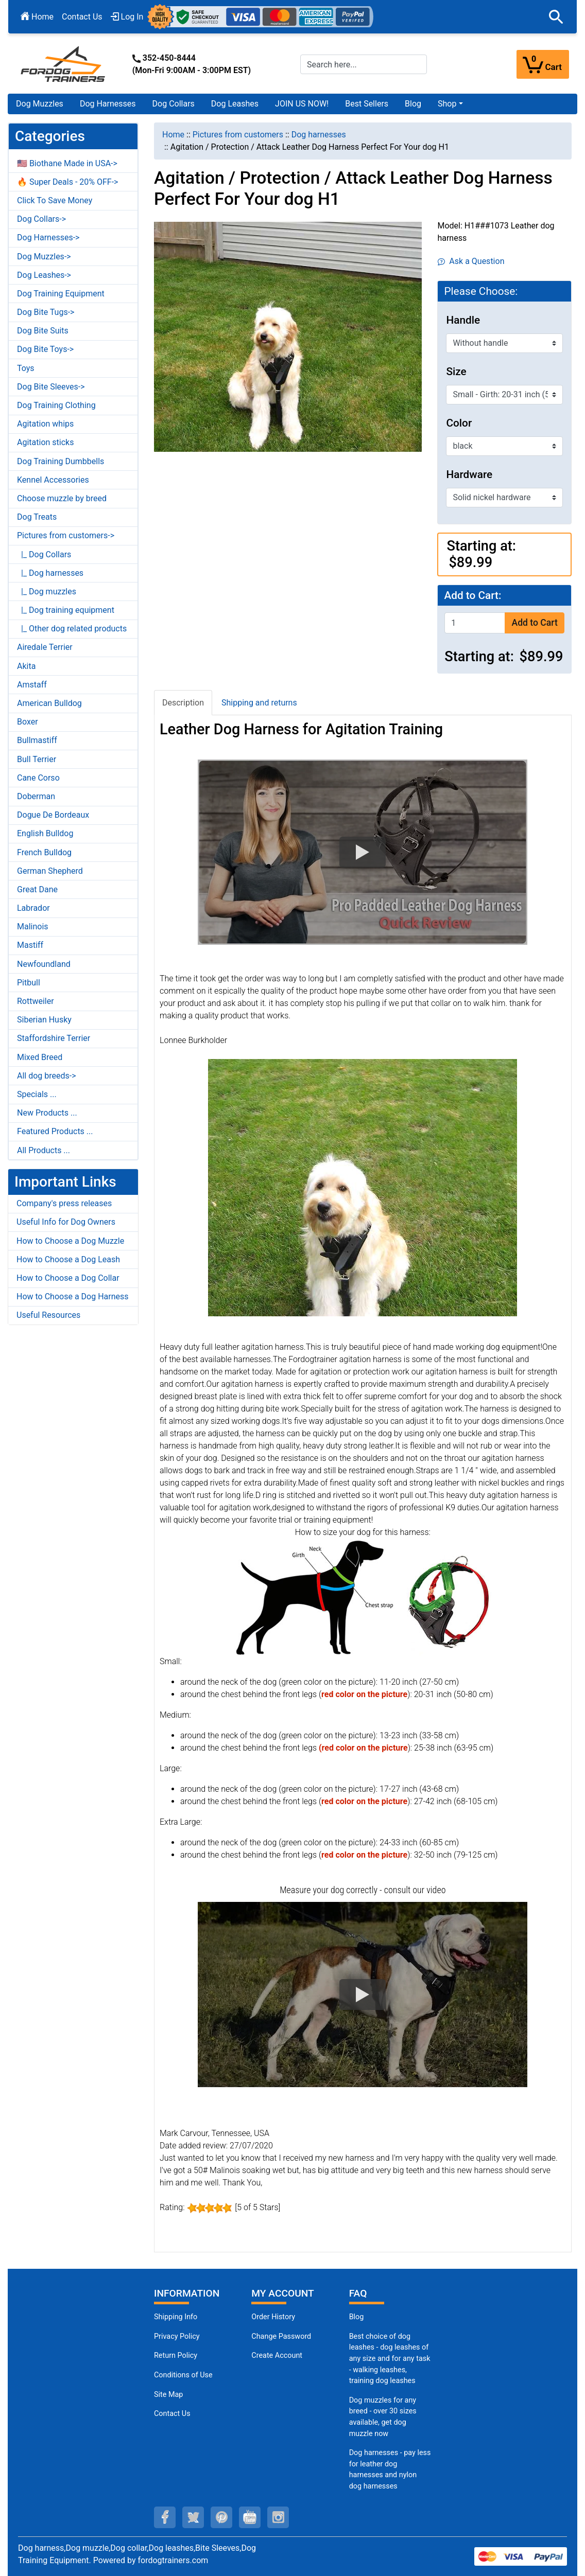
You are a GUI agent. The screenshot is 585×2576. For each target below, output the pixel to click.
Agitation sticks (45, 442)
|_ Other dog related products (72, 628)
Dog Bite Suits (42, 331)
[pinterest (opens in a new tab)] (221, 2517)
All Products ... (43, 1150)
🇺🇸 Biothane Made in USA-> (67, 163)
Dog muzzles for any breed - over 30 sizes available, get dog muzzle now (383, 2417)
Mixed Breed (39, 1057)
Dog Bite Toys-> (45, 349)
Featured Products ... (55, 1131)
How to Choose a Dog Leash (68, 1259)
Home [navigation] (173, 134)
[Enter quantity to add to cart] (474, 622)
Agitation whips (45, 424)
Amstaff (32, 685)
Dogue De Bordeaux (53, 815)
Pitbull (28, 982)
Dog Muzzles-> (44, 256)
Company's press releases (64, 1203)
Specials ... (37, 1094)
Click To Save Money (54, 200)
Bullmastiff (37, 740)
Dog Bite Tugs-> (45, 312)
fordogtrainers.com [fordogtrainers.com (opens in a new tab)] (173, 2560)
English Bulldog (45, 833)
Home (37, 17)
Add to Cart (534, 622)
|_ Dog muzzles (46, 591)
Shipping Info (175, 2317)
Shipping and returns (259, 703)
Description (183, 703)
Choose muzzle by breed (62, 498)
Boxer (27, 722)
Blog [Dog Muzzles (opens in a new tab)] (356, 2317)
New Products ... (47, 1113)
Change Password (281, 2336)
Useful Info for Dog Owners (65, 1222)
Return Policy (175, 2355)
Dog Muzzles (39, 104)
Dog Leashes (235, 104)
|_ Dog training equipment (65, 610)
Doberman (36, 796)
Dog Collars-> (41, 219)
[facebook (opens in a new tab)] (164, 2517)
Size (456, 371)
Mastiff (30, 945)
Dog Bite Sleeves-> (51, 387)
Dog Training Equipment (61, 293)
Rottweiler (35, 1001)
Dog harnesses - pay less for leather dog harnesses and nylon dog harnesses (390, 2469)
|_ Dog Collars (44, 554)
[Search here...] (363, 64)
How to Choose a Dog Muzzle (70, 1241)
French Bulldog (44, 852)
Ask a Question (471, 261)
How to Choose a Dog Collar (67, 1278)
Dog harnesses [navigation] (318, 134)
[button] (556, 17)
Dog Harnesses (108, 104)
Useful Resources (48, 1315)
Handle (463, 320)
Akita (26, 666)
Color (459, 423)
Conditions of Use (183, 2375)
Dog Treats (37, 517)
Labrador (33, 908)
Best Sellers (366, 104)
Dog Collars (173, 104)
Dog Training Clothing (56, 405)
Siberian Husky (44, 1020)
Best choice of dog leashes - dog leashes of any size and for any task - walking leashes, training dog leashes (390, 2358)
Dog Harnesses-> (48, 237)
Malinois (32, 926)
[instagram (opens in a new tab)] (278, 2517)
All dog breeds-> (46, 1076)
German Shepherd (50, 871)
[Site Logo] (64, 63)
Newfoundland (44, 964)
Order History (273, 2317)
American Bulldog (49, 703)
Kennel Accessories (53, 480)
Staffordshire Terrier (53, 1038)
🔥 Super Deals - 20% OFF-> (67, 182)
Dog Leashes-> (44, 275)
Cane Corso (38, 778)
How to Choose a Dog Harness (72, 1296)
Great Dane (37, 889)
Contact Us (82, 17)
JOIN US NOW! (302, 104)
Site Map (168, 2394)
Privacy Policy (177, 2336)
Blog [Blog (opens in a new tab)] (413, 104)
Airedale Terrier (45, 647)
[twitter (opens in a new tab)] (193, 2517)
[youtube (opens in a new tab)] (249, 2517)
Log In (127, 17)
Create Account (276, 2355)
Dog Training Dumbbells (60, 461)
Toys (26, 368)
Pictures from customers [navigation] (238, 134)
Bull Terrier (36, 759)
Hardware (469, 474)
